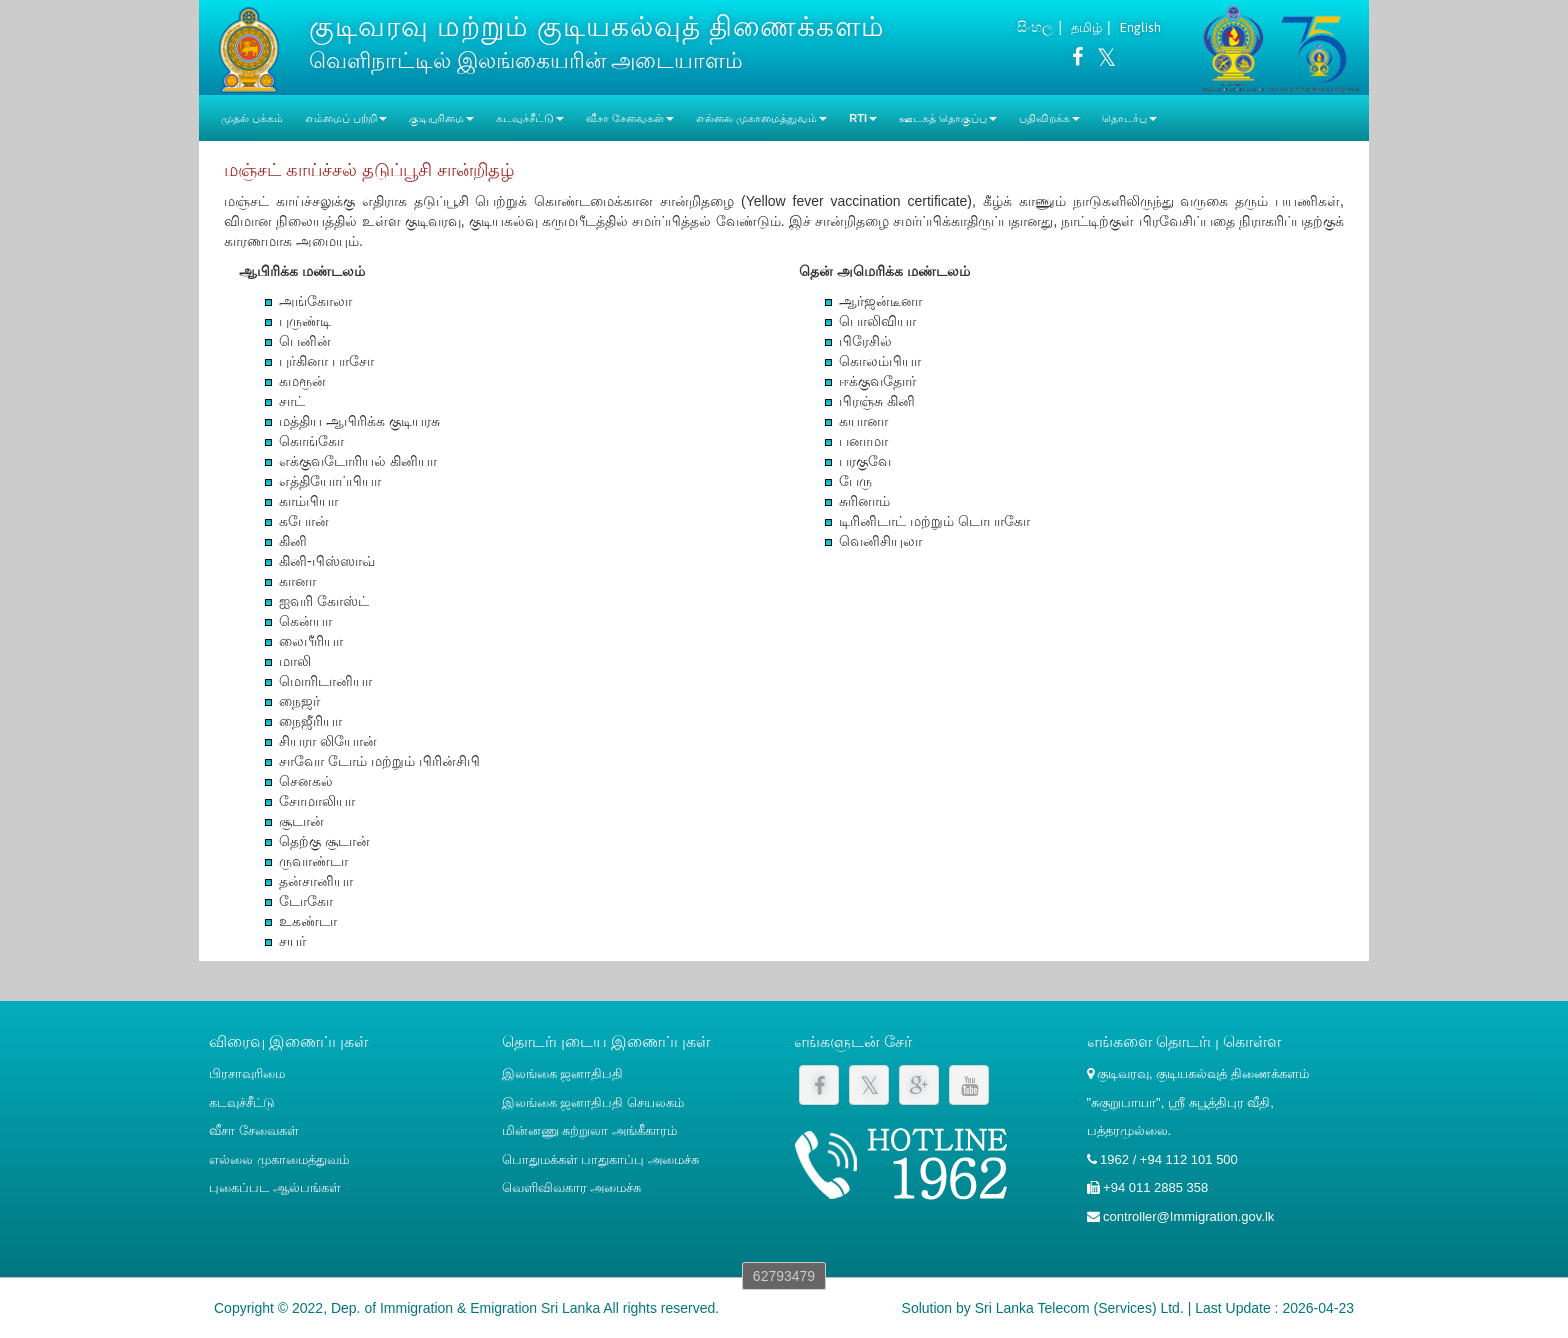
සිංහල (1035, 27)
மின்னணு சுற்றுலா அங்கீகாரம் (589, 1130)
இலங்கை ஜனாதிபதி (563, 1073)
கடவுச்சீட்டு (242, 1102)
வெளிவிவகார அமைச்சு (572, 1187)
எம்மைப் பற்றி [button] (346, 118)
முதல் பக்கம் (252, 118)
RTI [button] (863, 118)
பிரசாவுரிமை (247, 1073)
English (1140, 27)
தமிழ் (1086, 27)
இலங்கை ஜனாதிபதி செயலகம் (593, 1102)
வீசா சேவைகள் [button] (630, 118)
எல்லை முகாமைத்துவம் (279, 1159)
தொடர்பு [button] (1129, 118)
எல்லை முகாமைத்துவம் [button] (761, 118)
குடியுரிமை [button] (441, 118)
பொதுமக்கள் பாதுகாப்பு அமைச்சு (600, 1159)
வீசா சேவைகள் (254, 1130)
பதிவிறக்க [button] (1049, 118)
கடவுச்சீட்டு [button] (530, 118)
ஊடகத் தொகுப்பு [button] (948, 118)
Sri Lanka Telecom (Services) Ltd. (1079, 1308)
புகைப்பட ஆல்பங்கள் (275, 1187)
